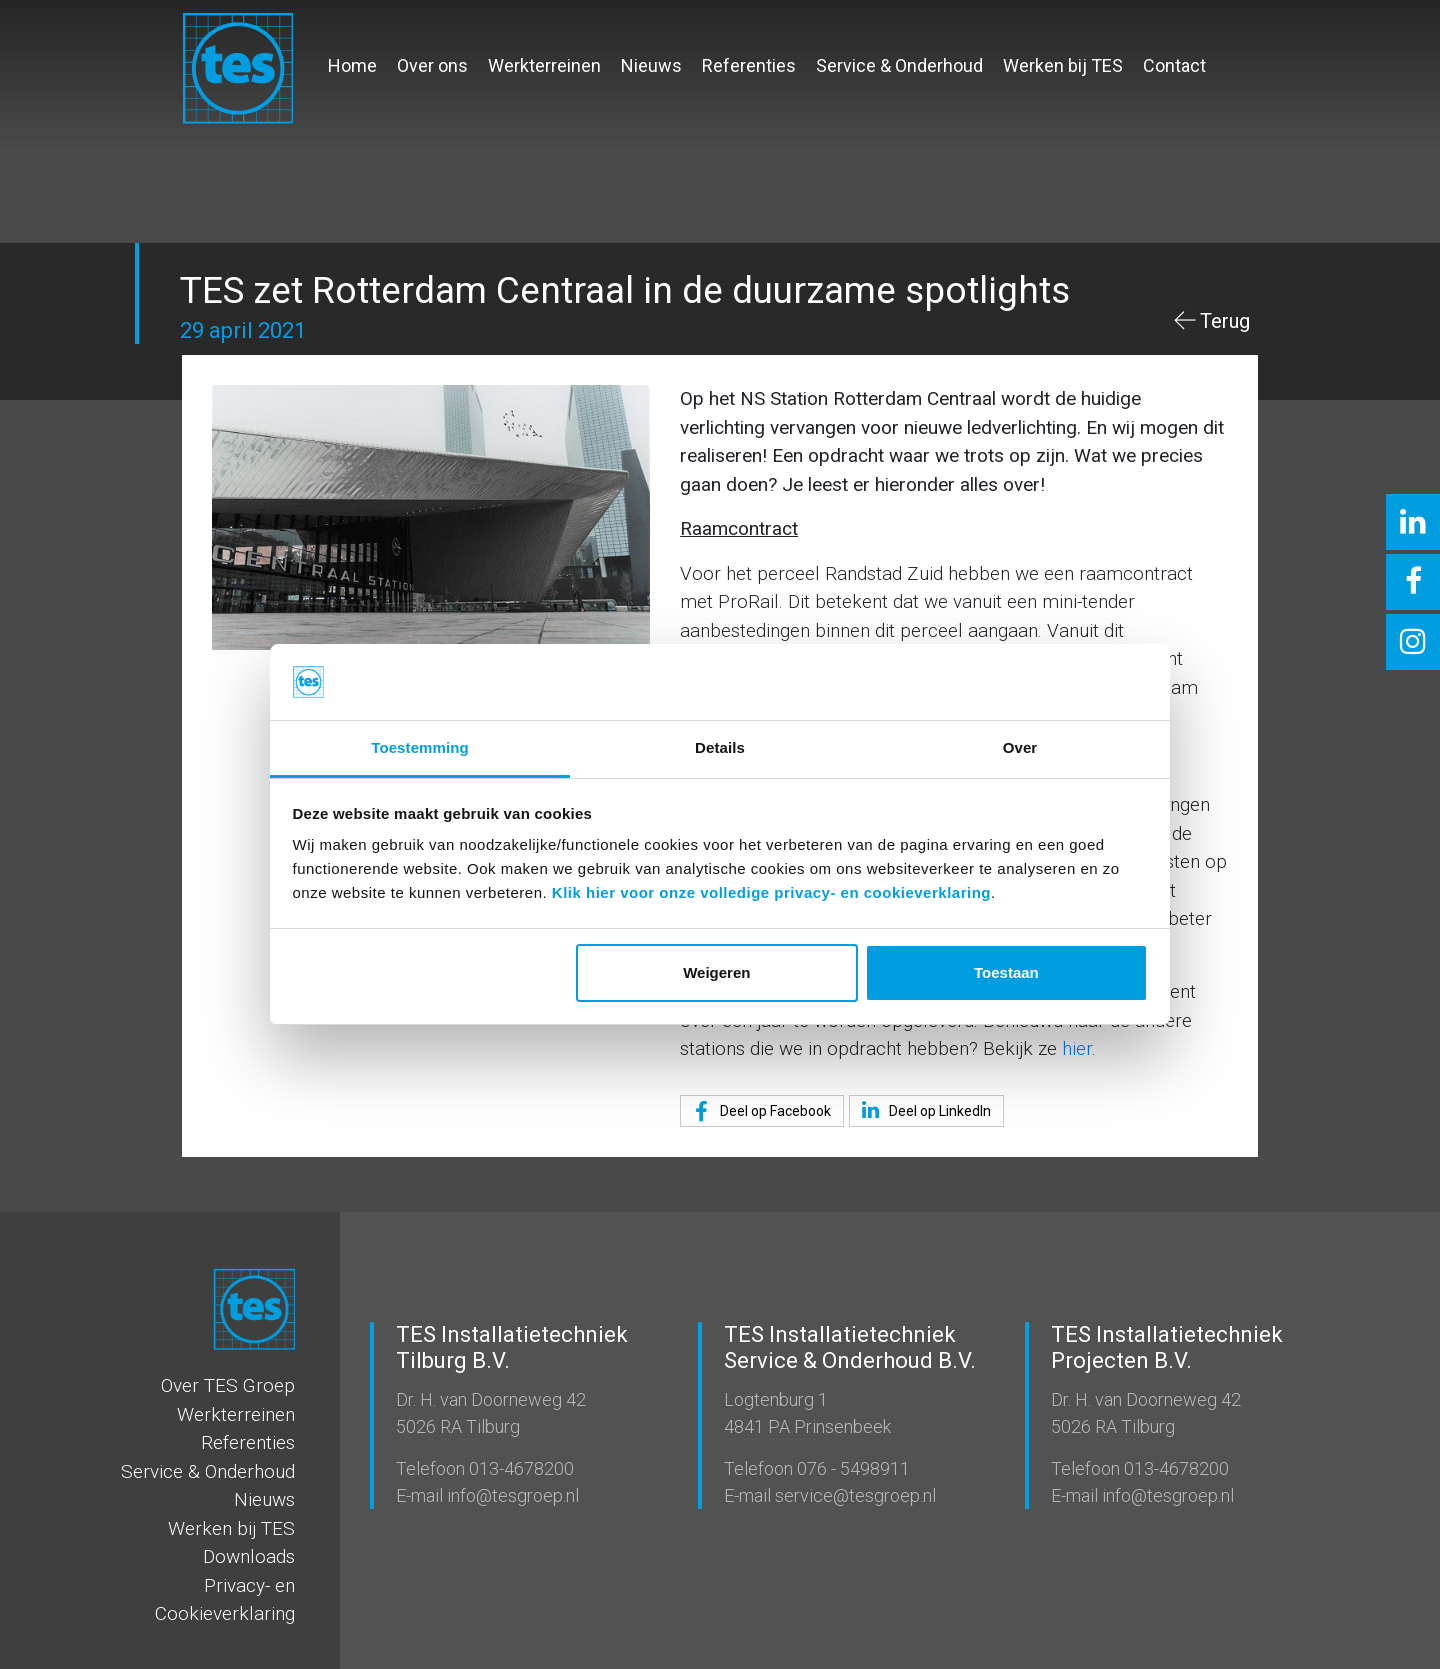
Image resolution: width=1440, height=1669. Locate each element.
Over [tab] (1020, 747)
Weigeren (716, 972)
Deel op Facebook (758, 1112)
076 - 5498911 (851, 1468)
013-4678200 (519, 1468)
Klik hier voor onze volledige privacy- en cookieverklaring (771, 892)
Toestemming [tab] (420, 747)
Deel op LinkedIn (922, 1110)
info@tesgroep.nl (511, 1495)
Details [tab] (720, 747)
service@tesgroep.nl (853, 1495)
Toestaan (1006, 972)
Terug (1225, 321)
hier (1077, 1048)
